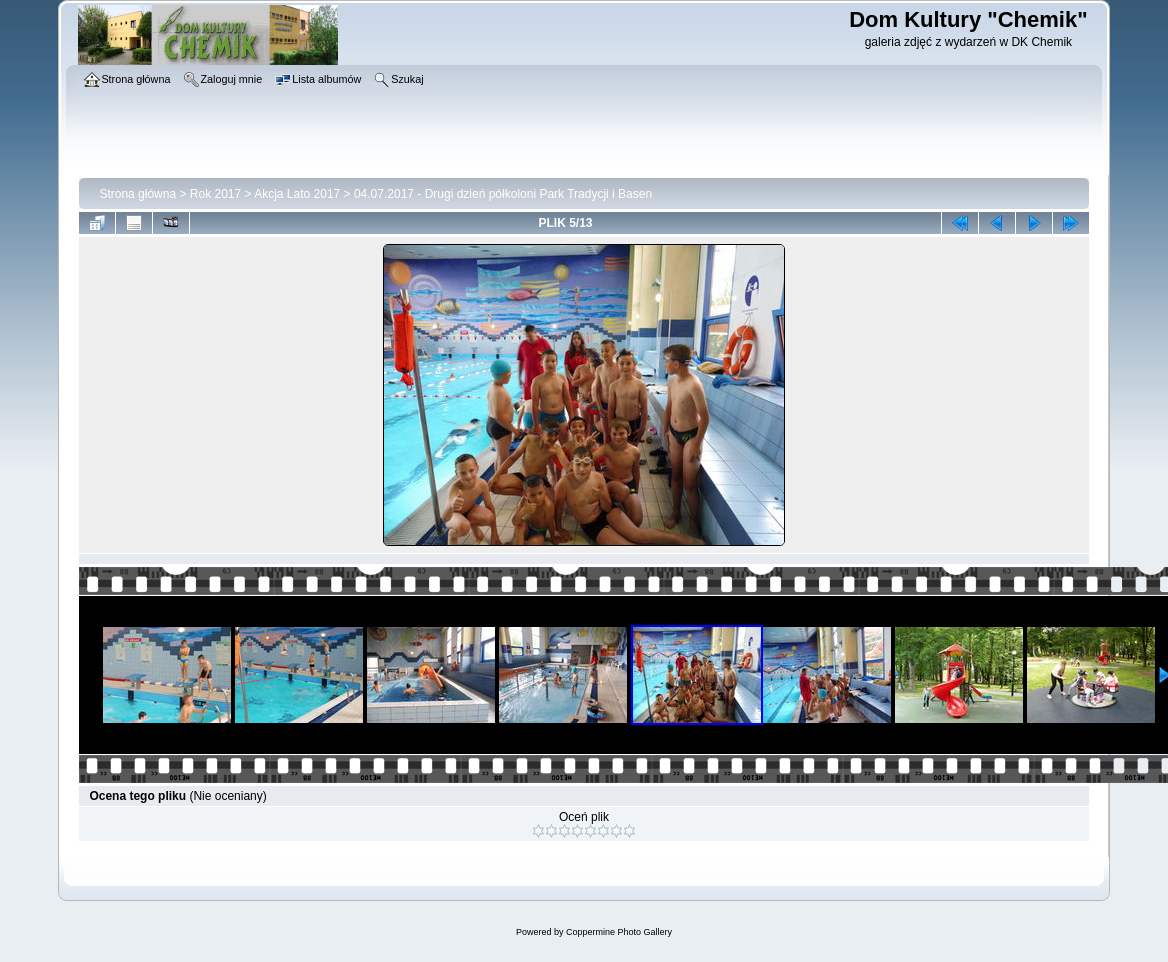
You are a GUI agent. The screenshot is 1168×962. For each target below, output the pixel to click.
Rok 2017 (215, 194)
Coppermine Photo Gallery (619, 932)
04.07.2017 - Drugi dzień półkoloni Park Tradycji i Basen (503, 194)
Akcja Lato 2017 (297, 194)
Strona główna (137, 194)
